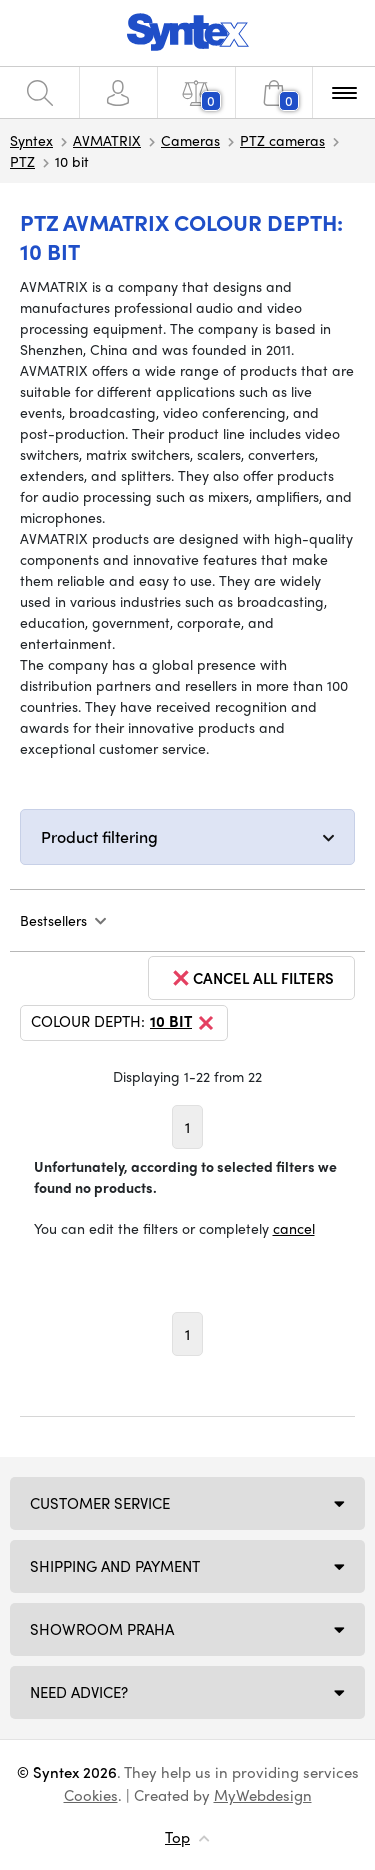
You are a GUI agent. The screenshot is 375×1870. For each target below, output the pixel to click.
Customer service (100, 1503)
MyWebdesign (263, 1795)
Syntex (31, 140)
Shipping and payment (115, 1566)
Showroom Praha (102, 1629)
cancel (294, 1228)
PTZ (22, 161)
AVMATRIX (107, 140)
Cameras (190, 140)
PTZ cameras (282, 140)
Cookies (91, 1795)
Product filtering (99, 836)
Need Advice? (79, 1692)
